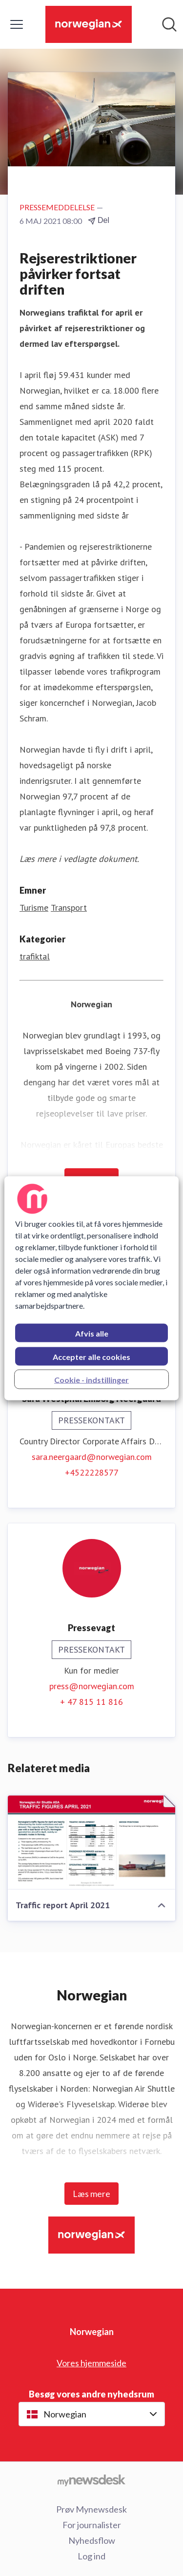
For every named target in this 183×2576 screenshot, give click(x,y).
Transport (69, 907)
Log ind (91, 2556)
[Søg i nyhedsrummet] (169, 24)
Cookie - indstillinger (91, 1379)
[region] (91, 1288)
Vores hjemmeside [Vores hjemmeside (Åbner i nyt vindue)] (91, 2362)
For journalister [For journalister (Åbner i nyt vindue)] (91, 2524)
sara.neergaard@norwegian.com (92, 1456)
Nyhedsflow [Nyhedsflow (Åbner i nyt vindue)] (91, 2540)
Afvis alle (91, 1333)
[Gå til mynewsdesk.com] (91, 2480)
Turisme (34, 907)
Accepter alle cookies (91, 1356)
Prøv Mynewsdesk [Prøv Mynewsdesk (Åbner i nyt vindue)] (91, 2509)
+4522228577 (92, 1472)
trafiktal (35, 956)
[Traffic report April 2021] (91, 1843)
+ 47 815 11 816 (91, 1701)
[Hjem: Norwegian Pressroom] (88, 24)
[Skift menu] (16, 24)
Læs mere (91, 2193)
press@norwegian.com (91, 1686)
